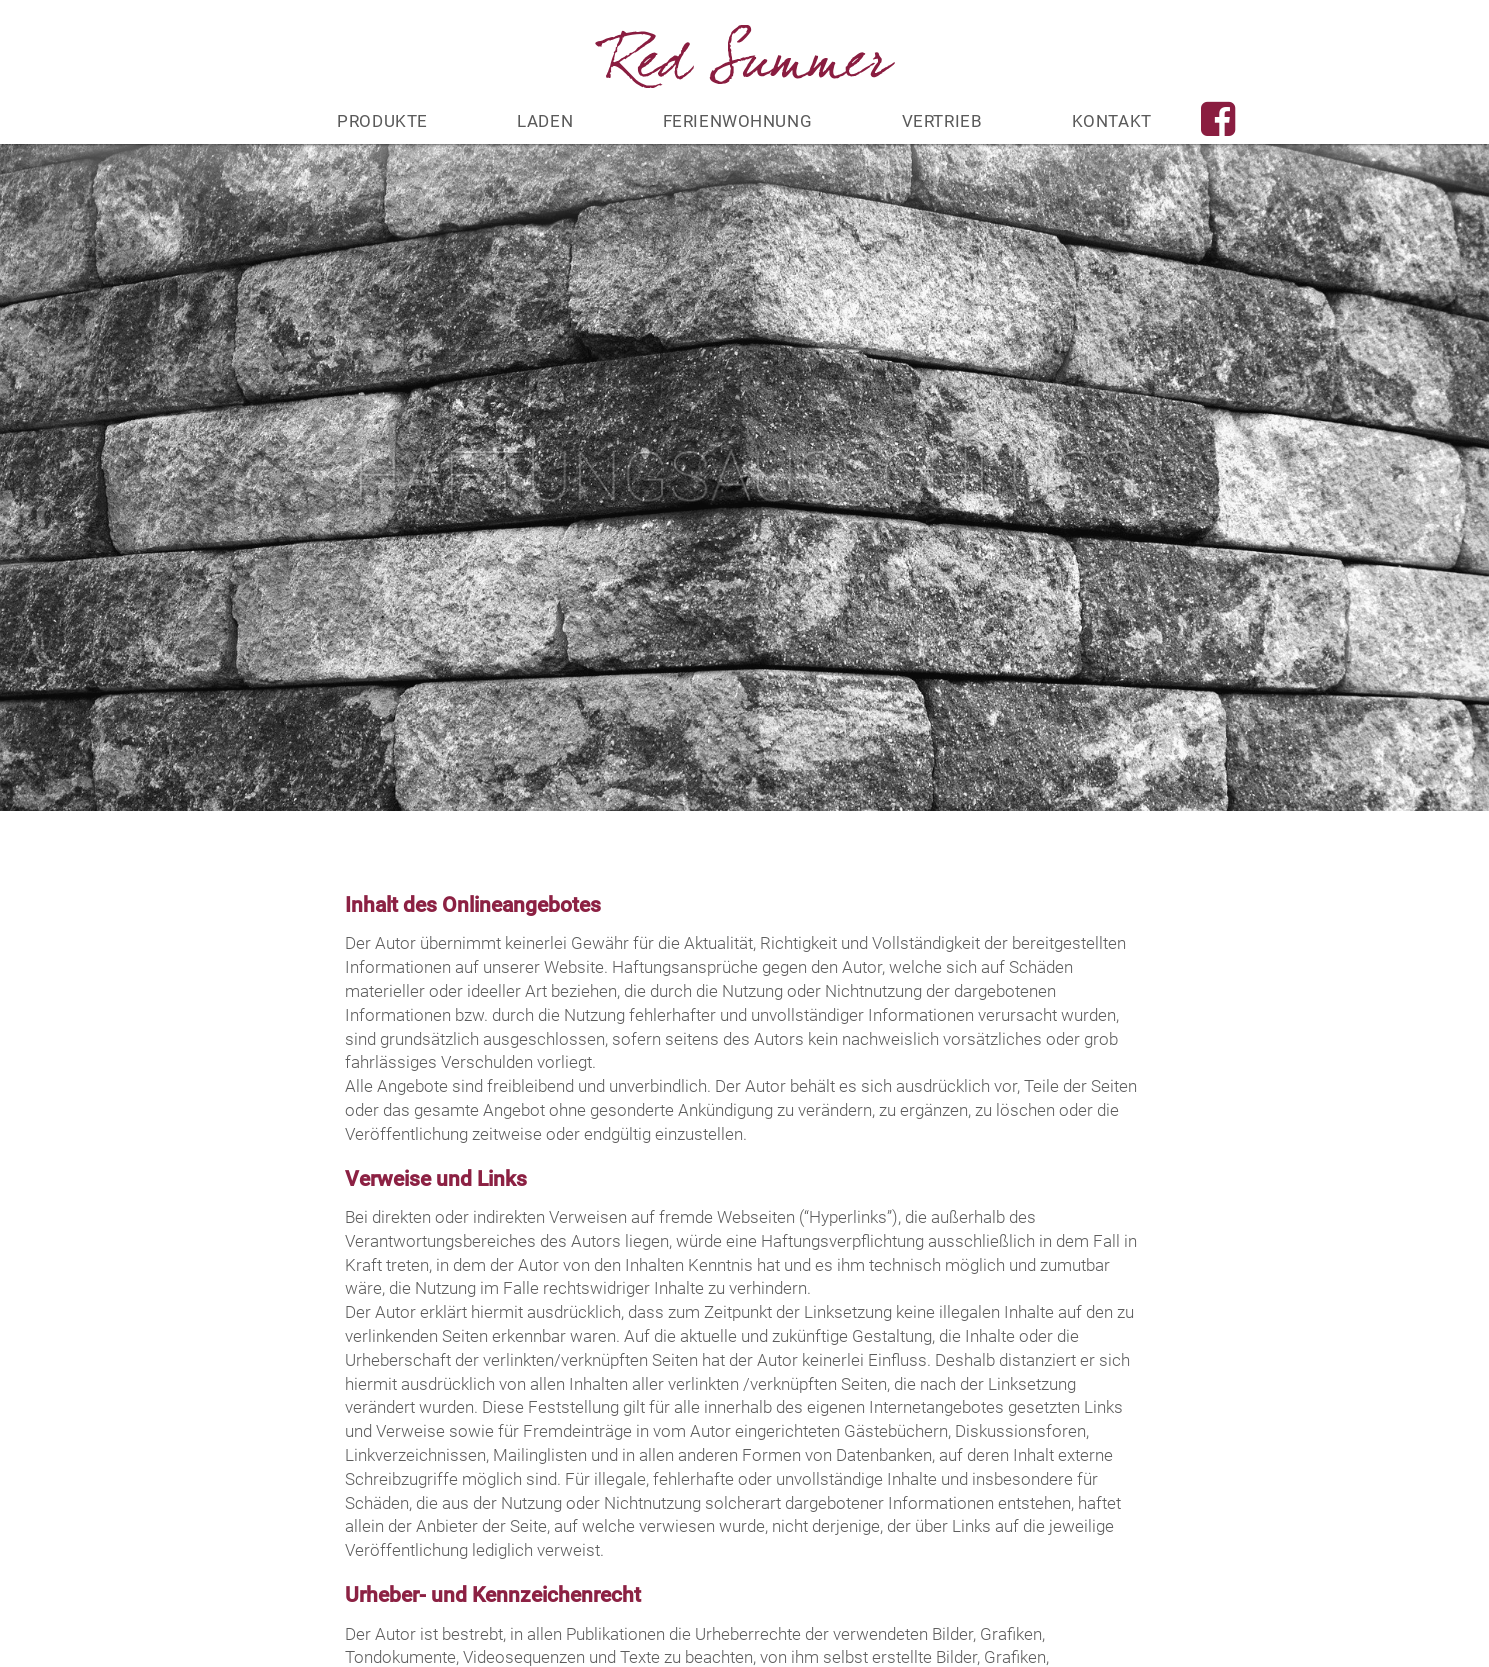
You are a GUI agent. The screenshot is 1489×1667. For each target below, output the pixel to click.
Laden (545, 121)
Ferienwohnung (738, 121)
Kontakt (1112, 121)
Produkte (382, 121)
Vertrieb (942, 121)
